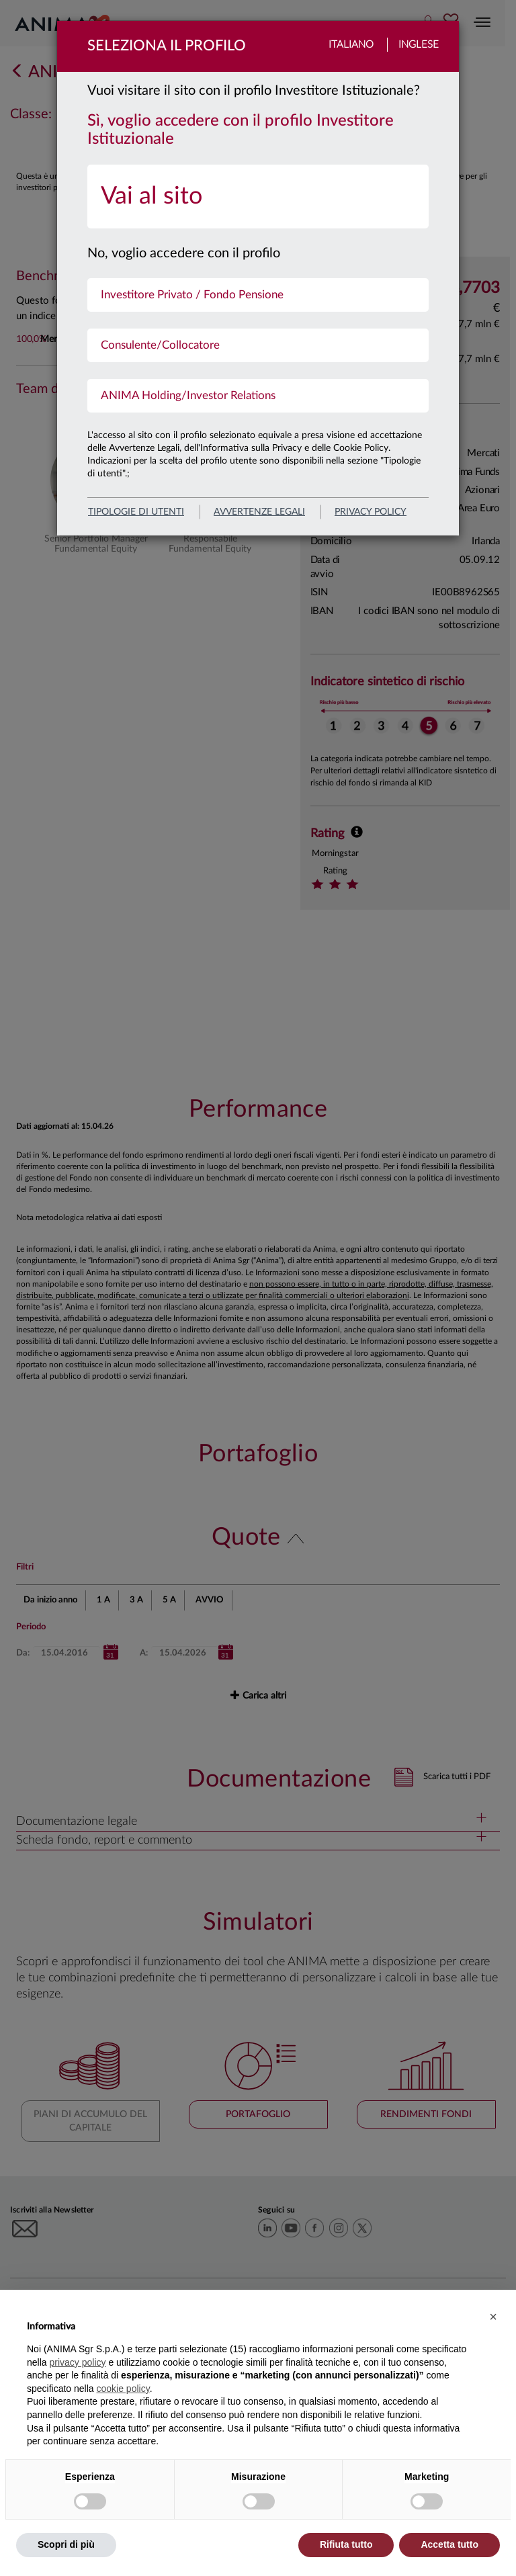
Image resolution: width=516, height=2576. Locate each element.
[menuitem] (258, 196)
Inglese (418, 45)
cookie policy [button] (123, 2388)
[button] (493, 2316)
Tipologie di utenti (136, 512)
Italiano (351, 45)
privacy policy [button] (77, 2362)
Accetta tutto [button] (449, 2544)
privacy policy (370, 512)
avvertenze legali (259, 512)
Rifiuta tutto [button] (346, 2544)
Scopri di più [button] (66, 2544)
